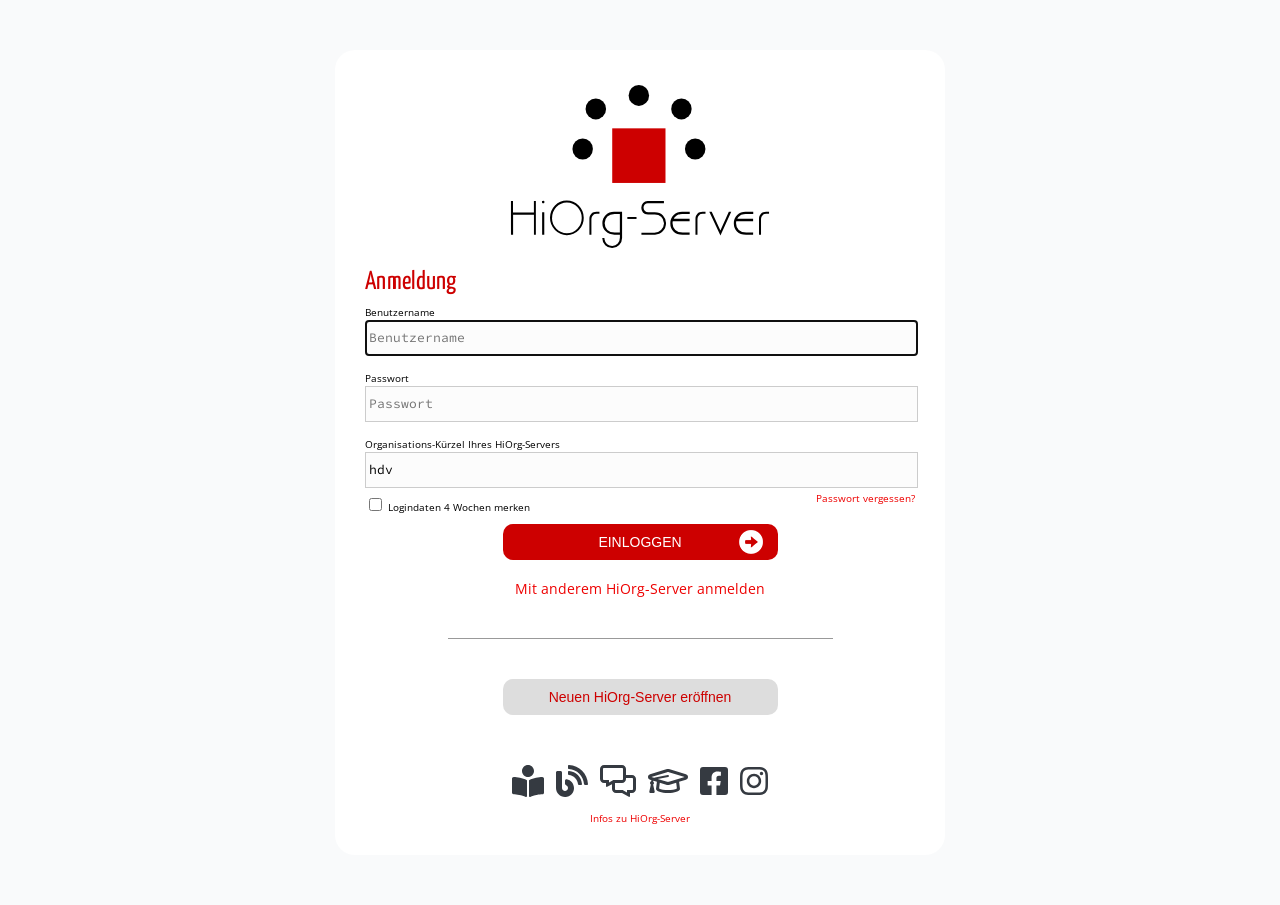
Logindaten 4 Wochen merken (459, 507)
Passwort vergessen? (865, 498)
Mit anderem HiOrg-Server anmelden (640, 588)
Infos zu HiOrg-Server (640, 818)
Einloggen (639, 542)
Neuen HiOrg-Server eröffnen (640, 697)
